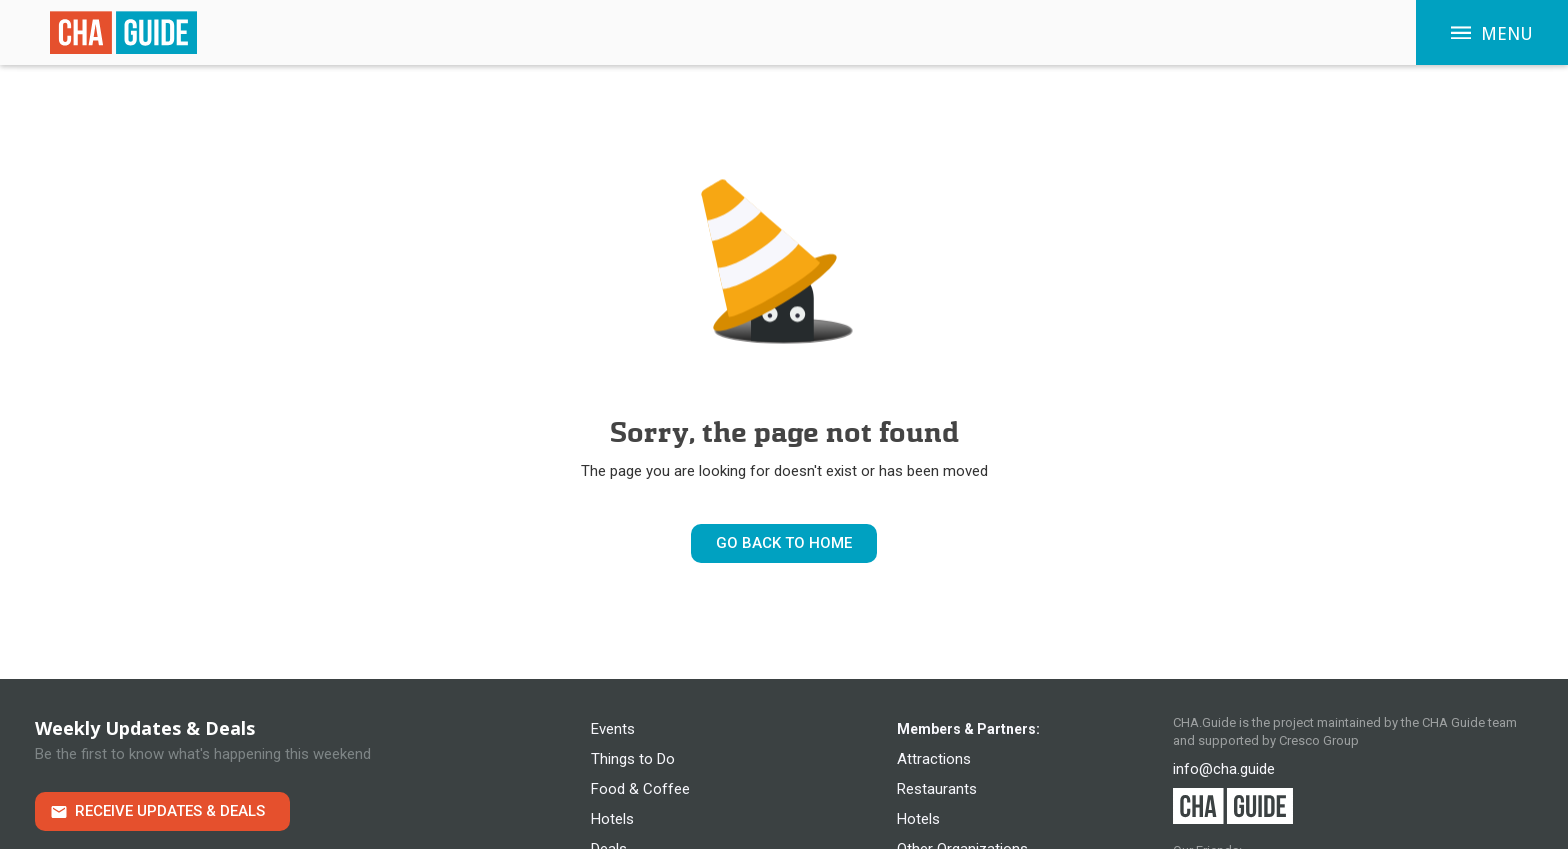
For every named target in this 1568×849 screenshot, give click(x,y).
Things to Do (633, 759)
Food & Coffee (640, 789)
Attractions (934, 759)
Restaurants (937, 789)
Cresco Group (1319, 740)
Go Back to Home (784, 543)
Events (613, 729)
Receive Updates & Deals (170, 811)
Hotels (612, 819)
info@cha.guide (1224, 769)
